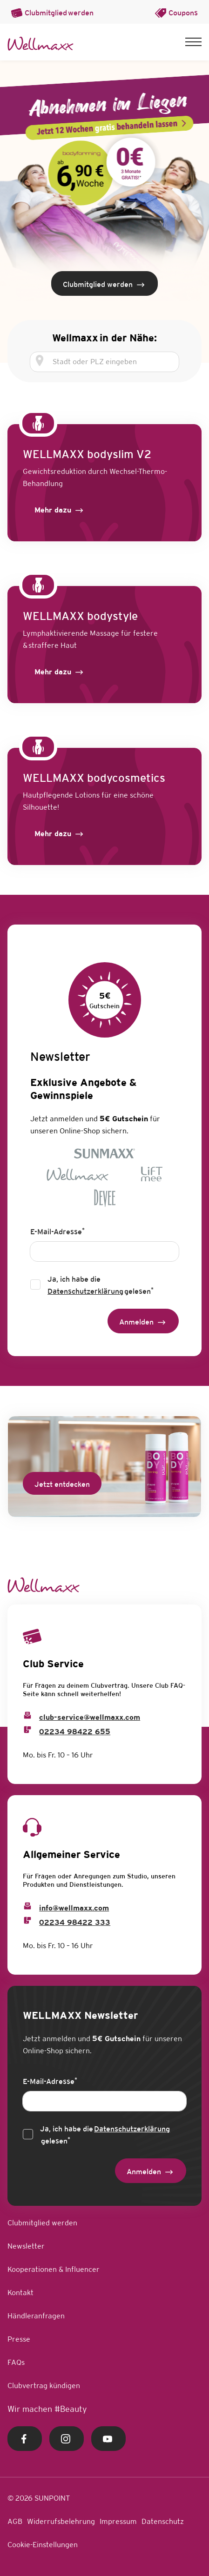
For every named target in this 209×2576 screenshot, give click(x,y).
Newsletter (26, 2246)
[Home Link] (40, 43)
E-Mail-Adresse (57, 1231)
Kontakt (20, 2292)
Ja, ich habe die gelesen (100, 1286)
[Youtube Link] (108, 2438)
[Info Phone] (27, 1920)
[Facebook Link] (24, 2438)
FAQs (16, 2362)
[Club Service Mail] (27, 1715)
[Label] (59, 510)
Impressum (118, 2521)
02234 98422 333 (74, 1922)
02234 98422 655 (74, 1731)
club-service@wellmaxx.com (89, 1717)
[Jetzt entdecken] (62, 1483)
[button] (193, 42)
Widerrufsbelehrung (61, 2521)
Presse (18, 2339)
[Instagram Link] (66, 2438)
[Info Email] (27, 1906)
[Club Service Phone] (27, 1729)
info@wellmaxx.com (74, 1908)
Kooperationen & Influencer (53, 2269)
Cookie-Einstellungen (42, 2544)
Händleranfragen (36, 2315)
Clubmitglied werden (42, 2222)
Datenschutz (163, 2521)
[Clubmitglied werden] (104, 283)
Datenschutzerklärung (85, 1291)
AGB (14, 2521)
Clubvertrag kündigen (43, 2385)
